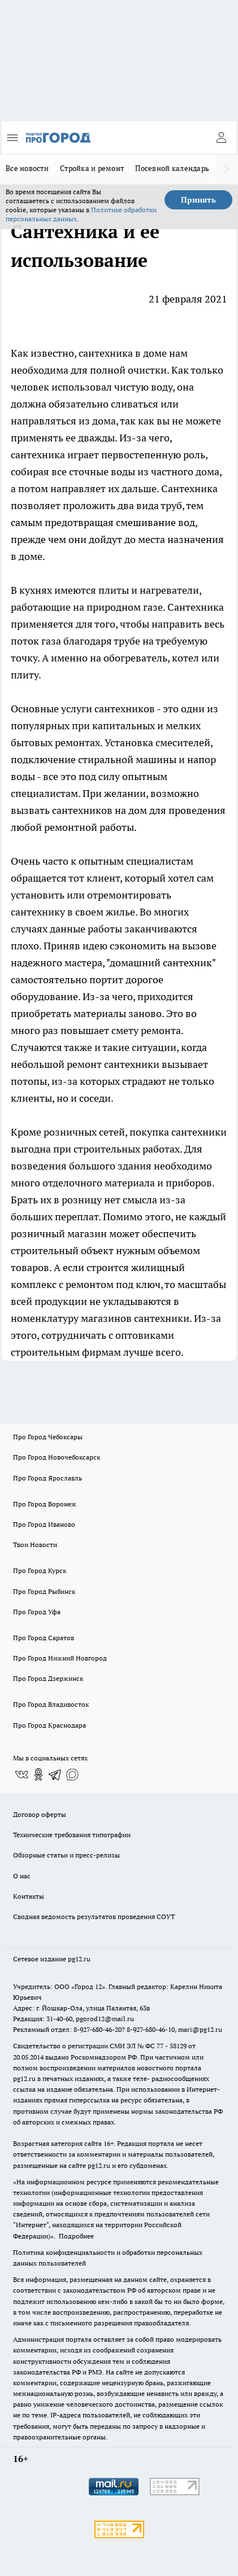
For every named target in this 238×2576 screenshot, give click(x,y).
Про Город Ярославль (47, 1478)
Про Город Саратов (43, 1637)
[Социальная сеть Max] (72, 1774)
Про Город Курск (39, 1570)
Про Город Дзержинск (48, 1678)
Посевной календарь (172, 168)
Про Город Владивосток (51, 1704)
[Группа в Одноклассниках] (38, 1774)
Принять (198, 200)
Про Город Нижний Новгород (60, 1658)
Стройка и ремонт (92, 168)
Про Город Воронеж (44, 1504)
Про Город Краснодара (49, 1725)
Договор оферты (39, 1814)
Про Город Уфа (36, 1611)
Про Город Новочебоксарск (56, 1457)
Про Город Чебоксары (48, 1436)
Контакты (28, 1896)
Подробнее (76, 2236)
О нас (22, 1876)
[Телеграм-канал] (55, 1774)
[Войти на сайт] (221, 137)
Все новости (27, 168)
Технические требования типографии (72, 1834)
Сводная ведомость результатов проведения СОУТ (94, 1916)
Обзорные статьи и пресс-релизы (66, 1855)
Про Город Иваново (44, 1524)
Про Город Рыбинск (44, 1591)
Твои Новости (35, 1544)
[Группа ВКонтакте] (21, 1774)
